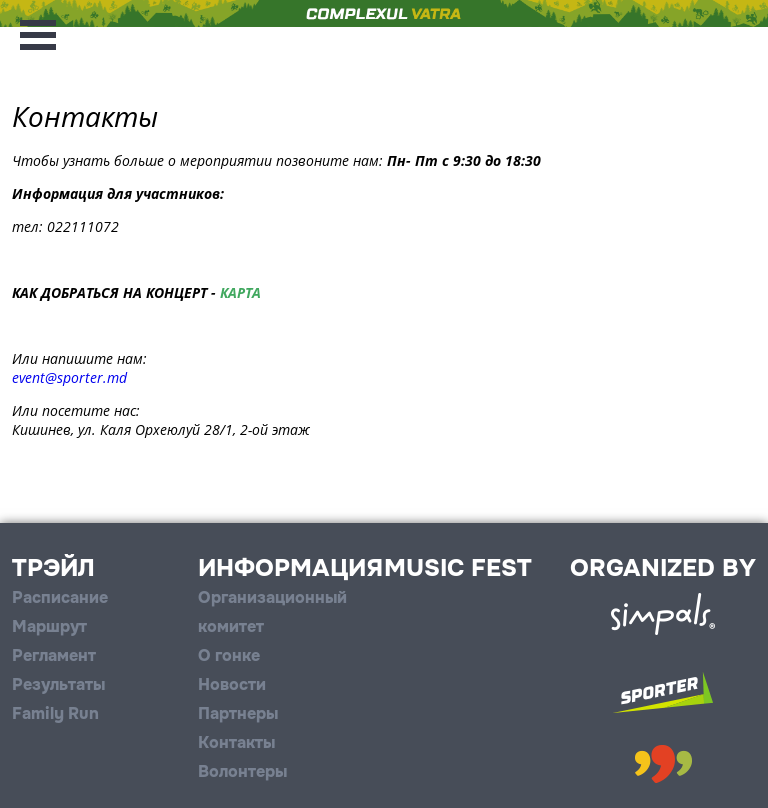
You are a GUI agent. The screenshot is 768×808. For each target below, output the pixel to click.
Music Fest (458, 568)
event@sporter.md (69, 377)
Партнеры (238, 713)
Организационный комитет (272, 612)
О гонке (229, 655)
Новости (232, 684)
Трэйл (53, 568)
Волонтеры (242, 771)
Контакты (236, 742)
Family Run (55, 713)
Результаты (58, 684)
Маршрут (49, 626)
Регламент (54, 655)
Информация (290, 568)
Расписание (60, 597)
